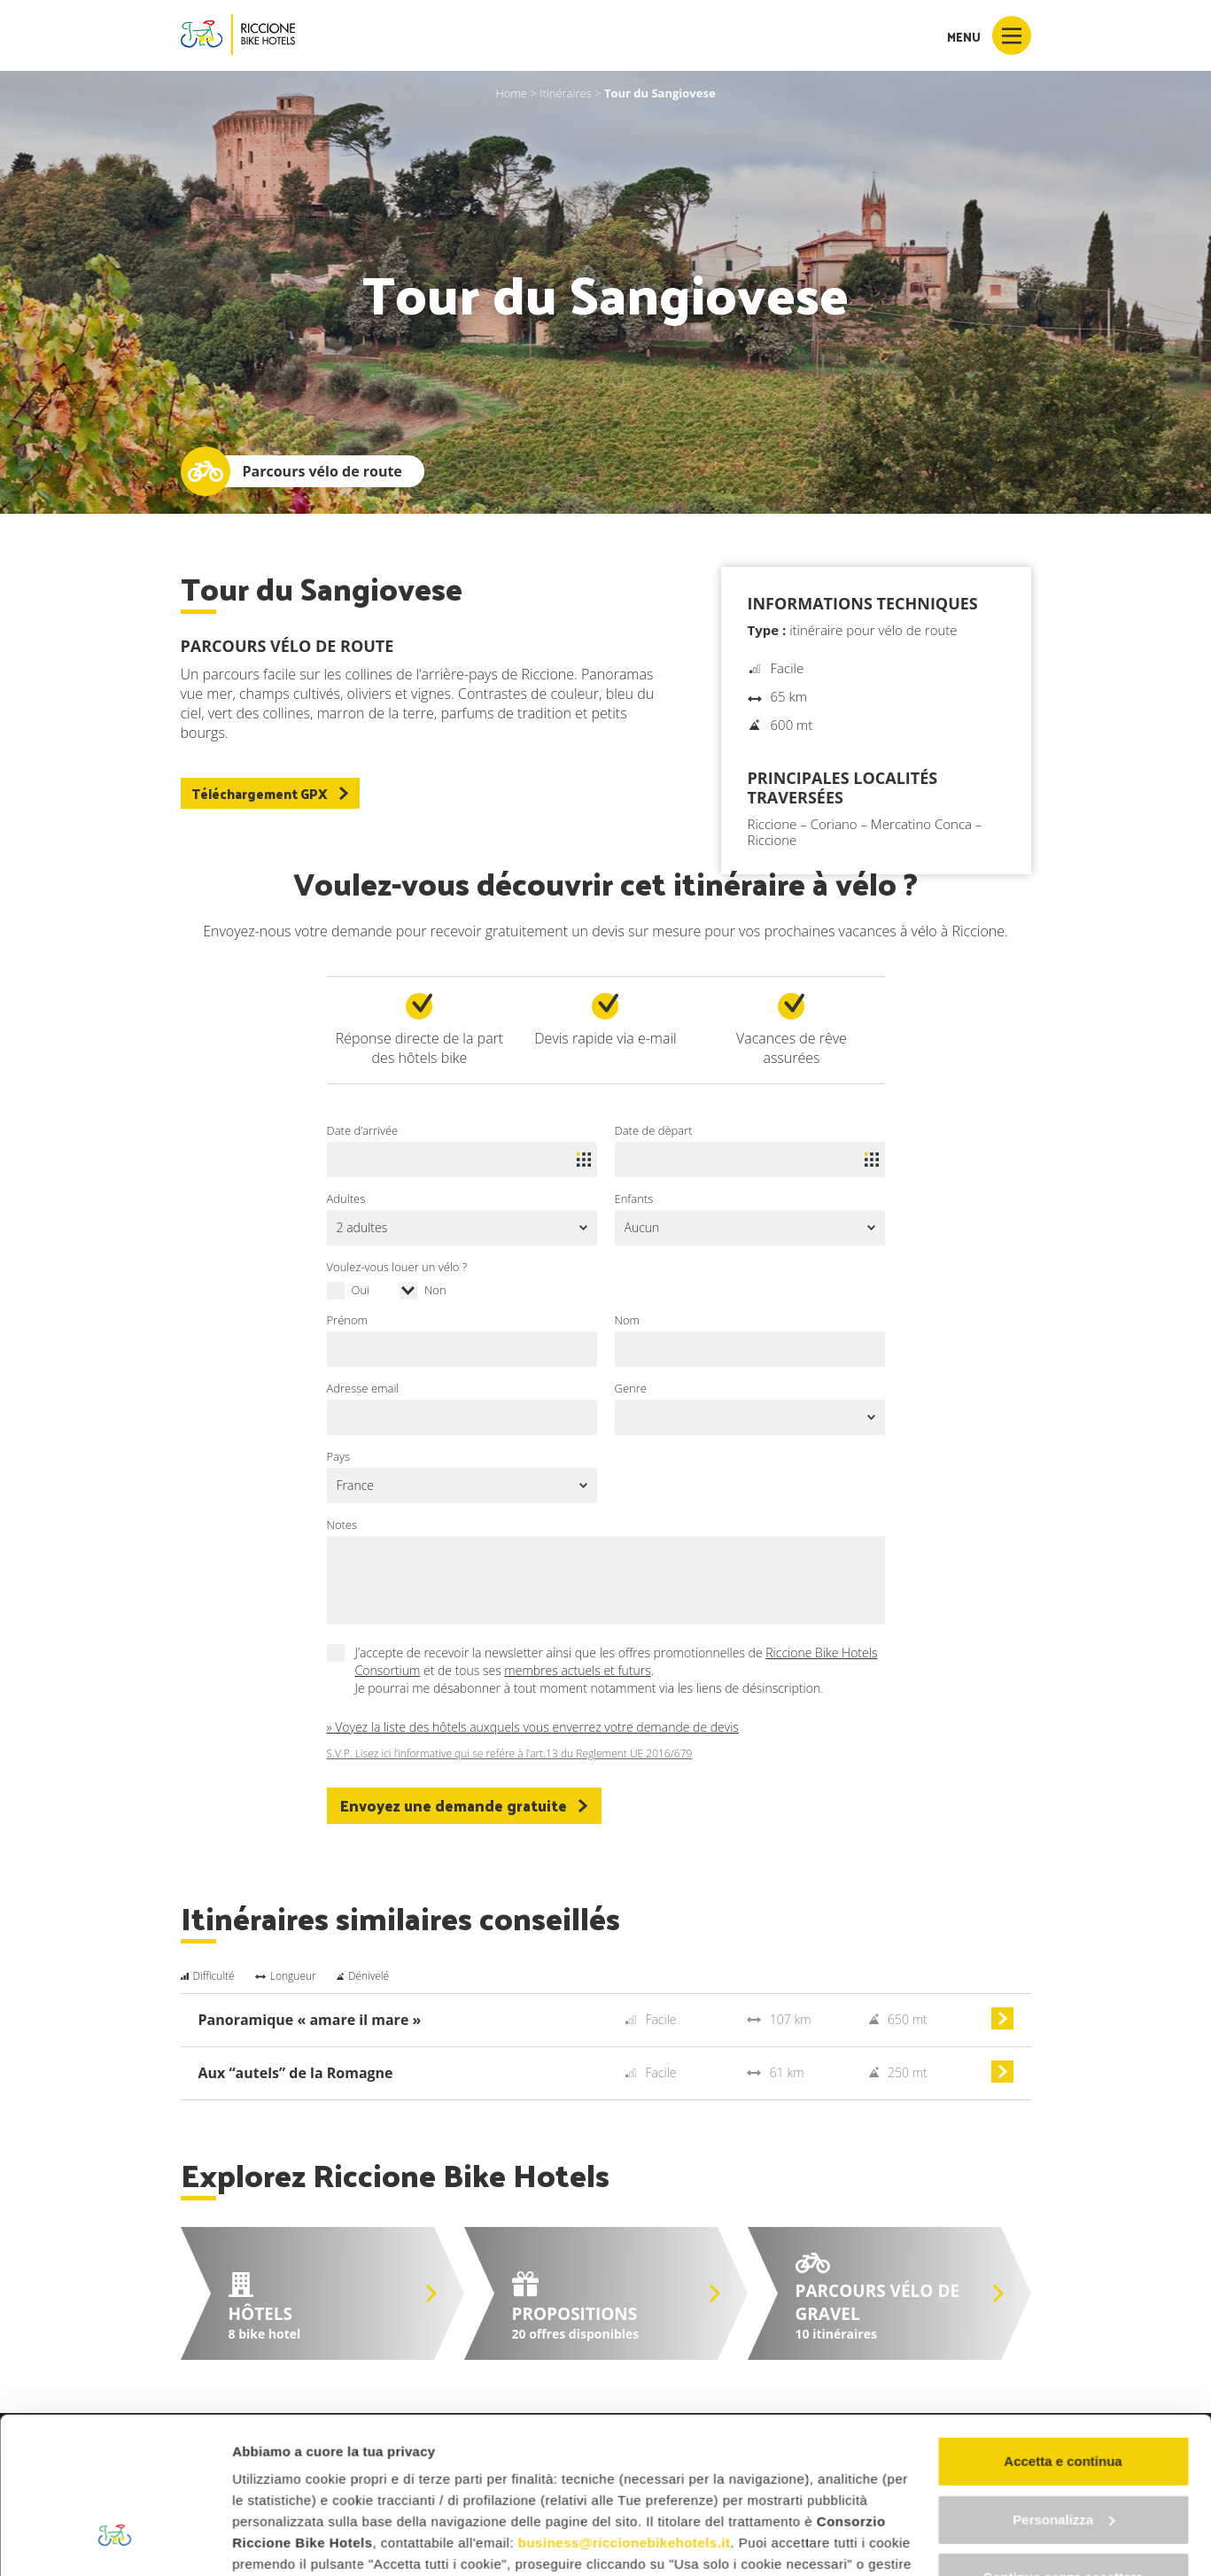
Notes (342, 1524)
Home (511, 93)
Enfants (634, 1199)
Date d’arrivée (363, 1130)
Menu (989, 35)
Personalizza (1063, 2386)
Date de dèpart (654, 1130)
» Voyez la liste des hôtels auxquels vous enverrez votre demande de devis (533, 1727)
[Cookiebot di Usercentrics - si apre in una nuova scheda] (114, 2541)
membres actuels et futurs (577, 1670)
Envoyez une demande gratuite (464, 1805)
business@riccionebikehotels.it (624, 2409)
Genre (631, 1388)
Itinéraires (566, 93)
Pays (339, 1456)
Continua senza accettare (1063, 2443)
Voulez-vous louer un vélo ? (397, 1267)
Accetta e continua (1063, 2327)
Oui (361, 1290)
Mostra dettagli (280, 2541)
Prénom (348, 1320)
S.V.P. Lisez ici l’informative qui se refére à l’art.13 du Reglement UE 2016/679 (510, 1754)
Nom (627, 1320)
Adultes (346, 1199)
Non (435, 1290)
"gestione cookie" (652, 2472)
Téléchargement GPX (270, 793)
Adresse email (363, 1388)
